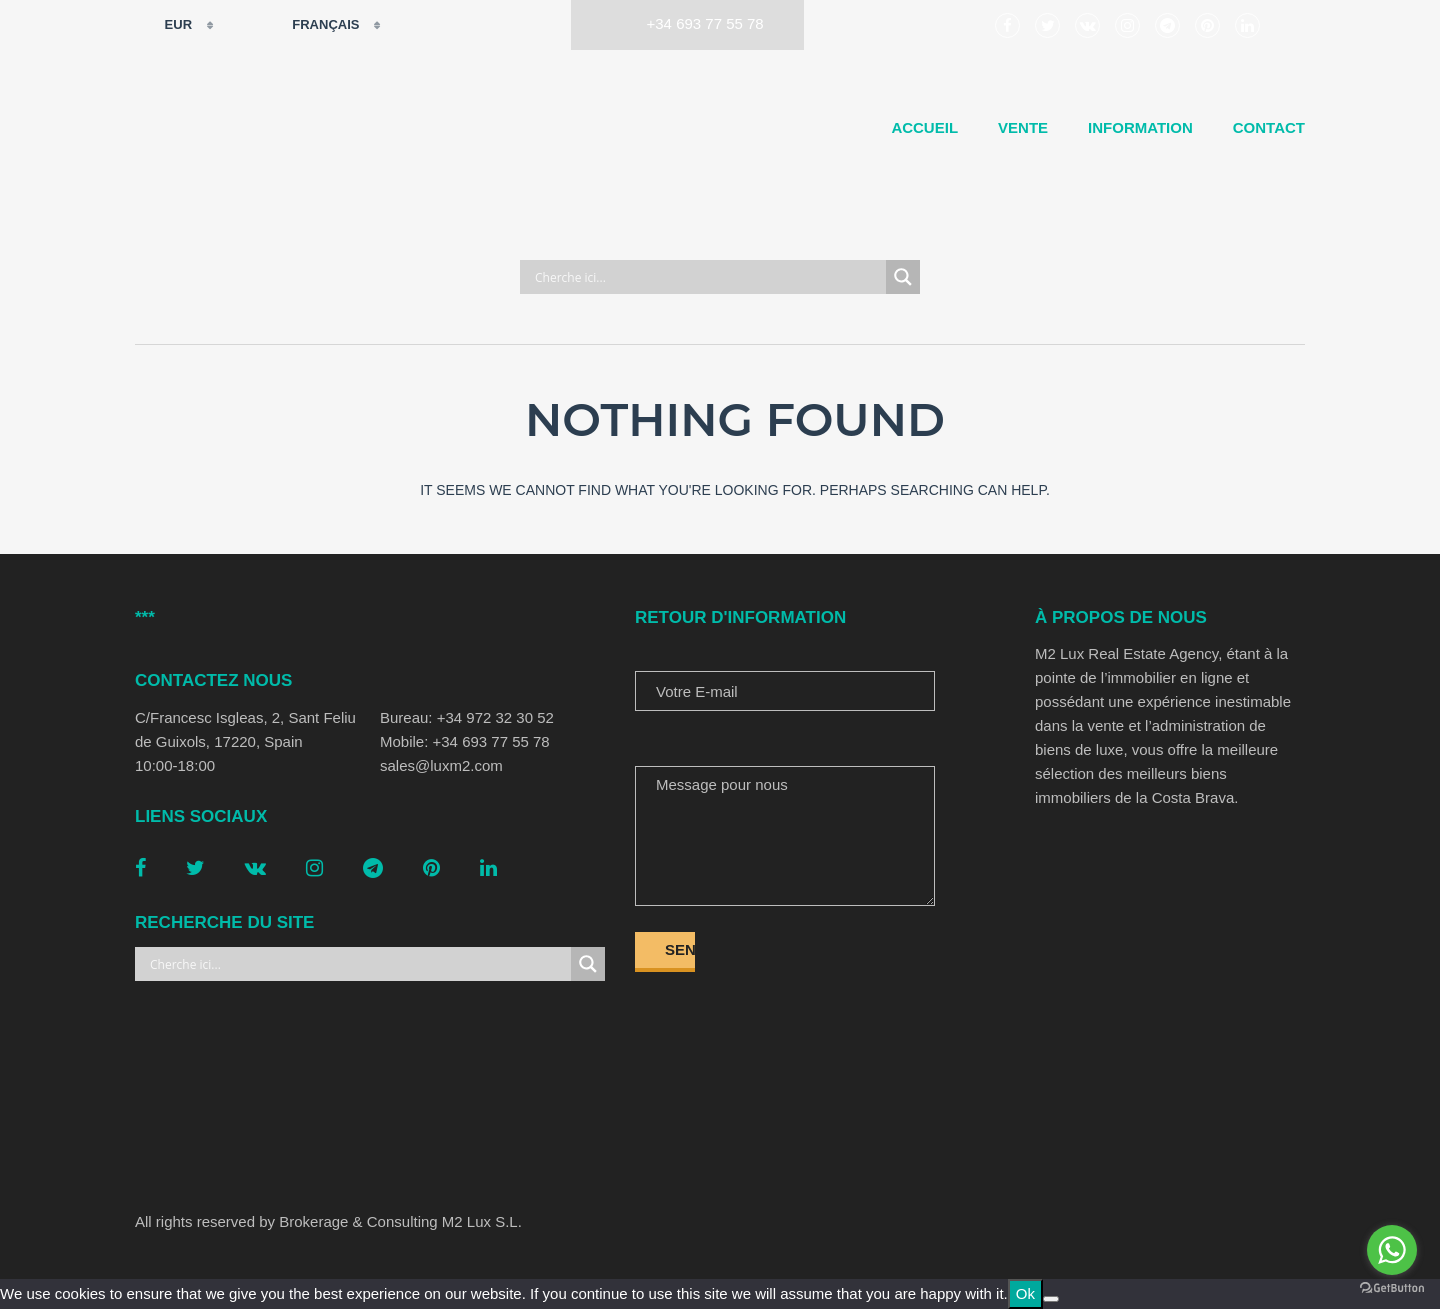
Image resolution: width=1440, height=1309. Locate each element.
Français (313, 25)
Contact (1269, 127)
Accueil (924, 127)
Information (1140, 127)
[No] (1051, 1299)
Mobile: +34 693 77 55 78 (465, 741)
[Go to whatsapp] (1392, 1250)
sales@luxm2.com (441, 765)
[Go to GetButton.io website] (1392, 1288)
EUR (165, 25)
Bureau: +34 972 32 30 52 (467, 717)
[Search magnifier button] (903, 277)
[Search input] (708, 277)
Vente (1023, 127)
